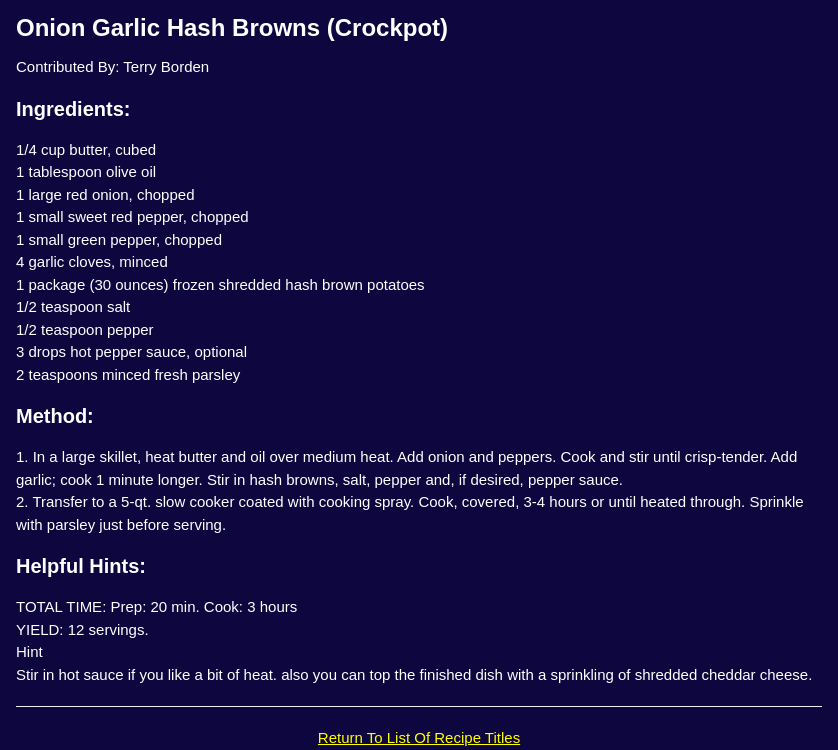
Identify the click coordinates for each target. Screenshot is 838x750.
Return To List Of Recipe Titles (419, 737)
